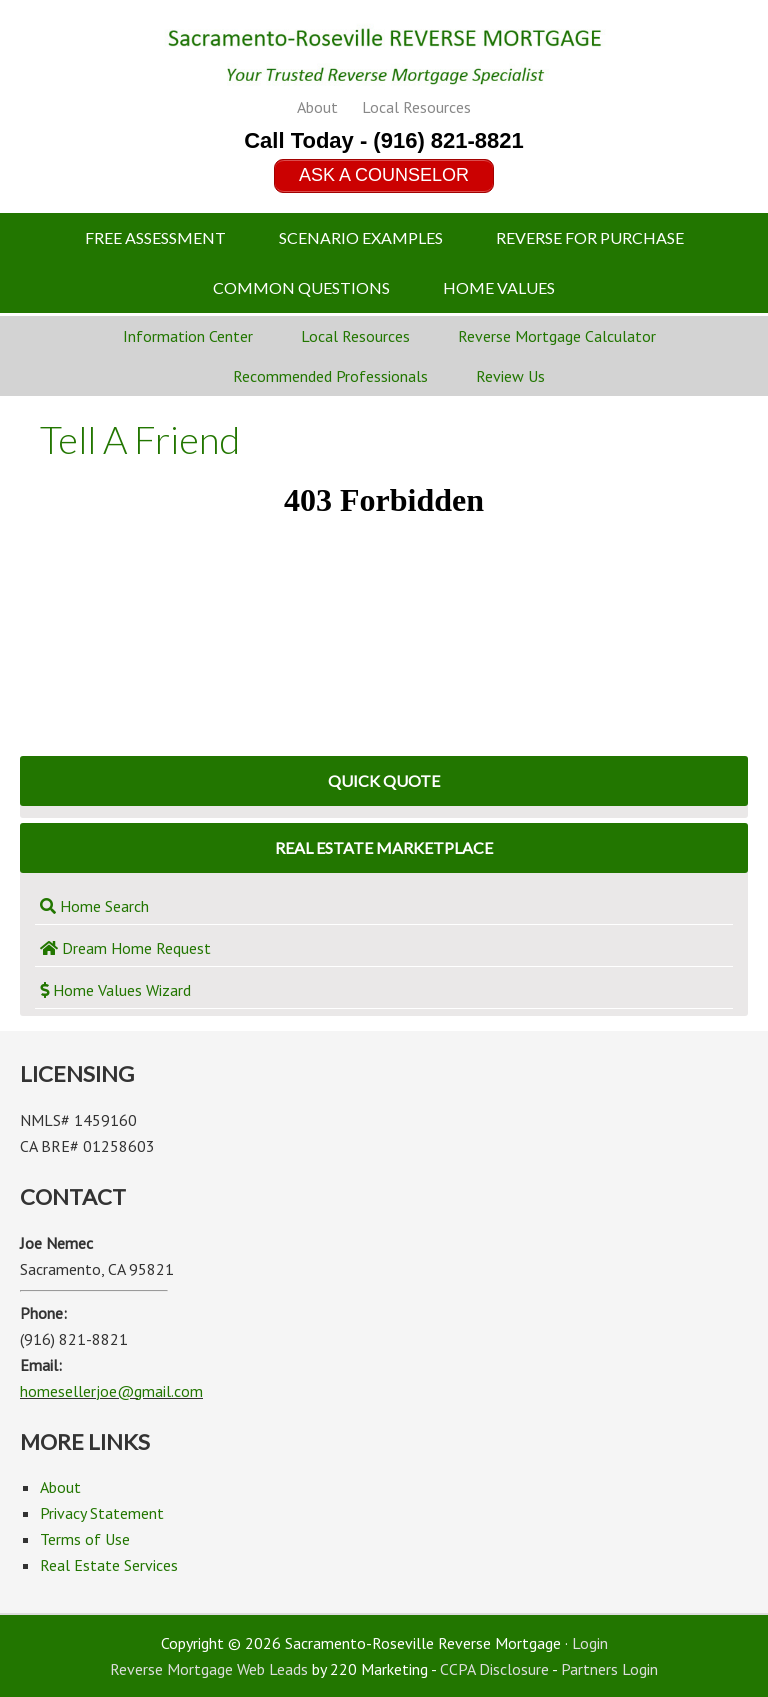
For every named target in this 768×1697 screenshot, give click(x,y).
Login (590, 1643)
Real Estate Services (109, 1565)
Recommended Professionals (330, 376)
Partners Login (609, 1669)
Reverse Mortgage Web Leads (209, 1669)
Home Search (94, 906)
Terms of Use (85, 1539)
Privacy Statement (102, 1513)
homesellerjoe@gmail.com (111, 1391)
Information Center (188, 336)
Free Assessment (155, 237)
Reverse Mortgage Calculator (557, 336)
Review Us (510, 376)
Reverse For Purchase (590, 237)
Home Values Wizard (115, 990)
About (317, 107)
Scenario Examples (361, 237)
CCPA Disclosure (494, 1669)
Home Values (499, 287)
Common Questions (301, 287)
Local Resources (416, 107)
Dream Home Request (125, 948)
